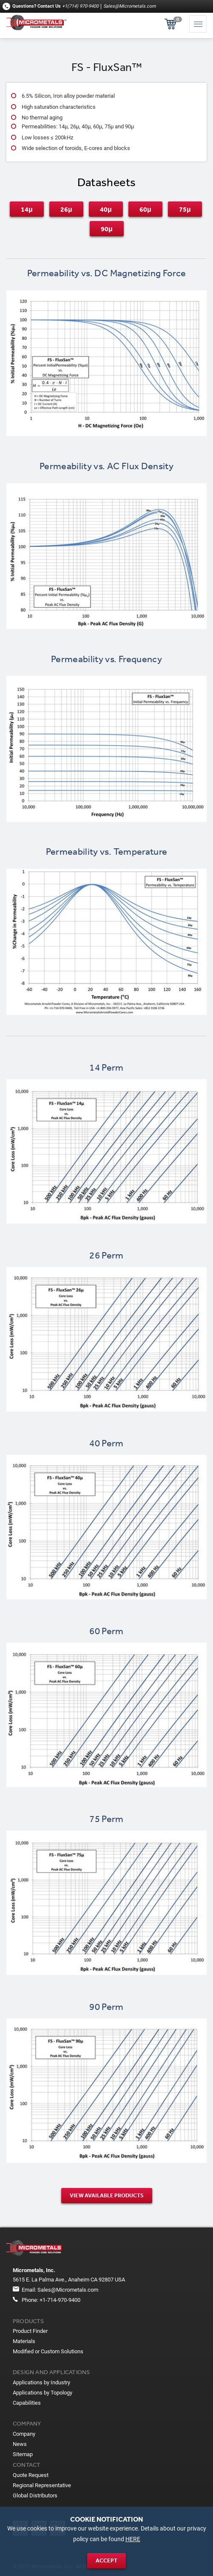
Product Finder (30, 2331)
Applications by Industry (41, 2382)
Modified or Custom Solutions (48, 2351)
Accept (106, 2560)
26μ (66, 209)
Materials (24, 2341)
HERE (132, 2539)
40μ (106, 209)
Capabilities (27, 2403)
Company (24, 2434)
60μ (145, 209)
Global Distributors (35, 2495)
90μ (107, 228)
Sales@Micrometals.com (129, 6)
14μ (27, 209)
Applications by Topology (42, 2392)
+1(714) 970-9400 (80, 6)
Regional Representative (42, 2485)
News (20, 2444)
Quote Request (30, 2475)
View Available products (107, 2195)
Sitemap (23, 2454)
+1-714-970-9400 (60, 2300)
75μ (185, 209)
